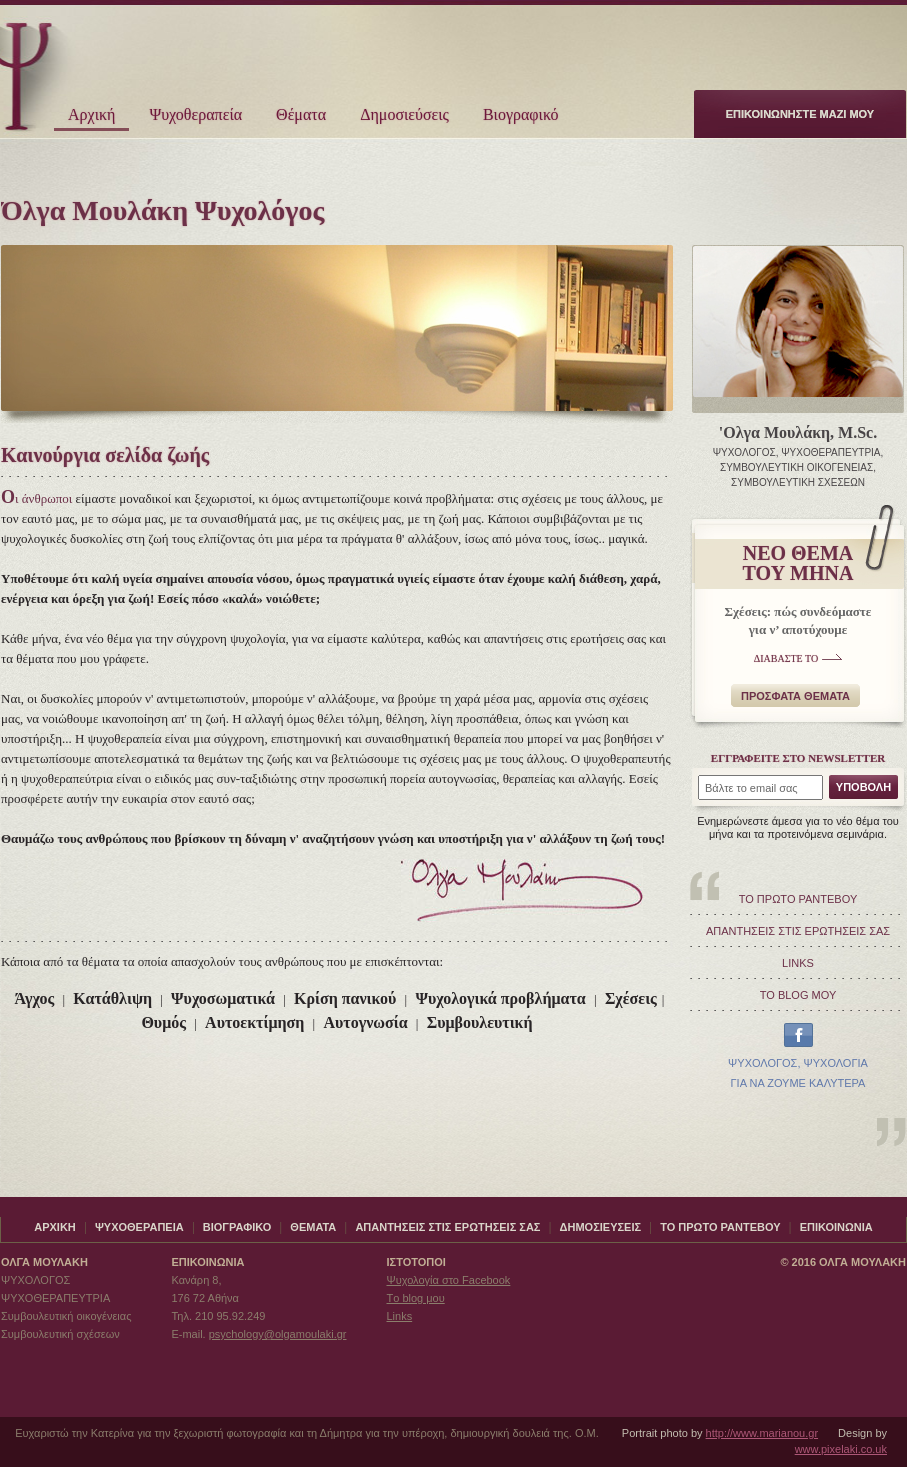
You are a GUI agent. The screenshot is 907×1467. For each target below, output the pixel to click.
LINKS (798, 963)
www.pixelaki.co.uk (841, 1449)
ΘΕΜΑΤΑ (313, 1227)
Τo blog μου (415, 1298)
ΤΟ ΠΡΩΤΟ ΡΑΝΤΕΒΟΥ (798, 899)
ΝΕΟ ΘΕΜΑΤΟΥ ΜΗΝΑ (798, 563)
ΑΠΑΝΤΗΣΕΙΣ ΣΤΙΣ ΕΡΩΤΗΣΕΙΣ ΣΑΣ (798, 931)
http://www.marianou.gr (762, 1433)
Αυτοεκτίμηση (254, 1022)
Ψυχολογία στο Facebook (448, 1280)
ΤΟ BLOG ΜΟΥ (798, 995)
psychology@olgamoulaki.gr (278, 1334)
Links (399, 1316)
